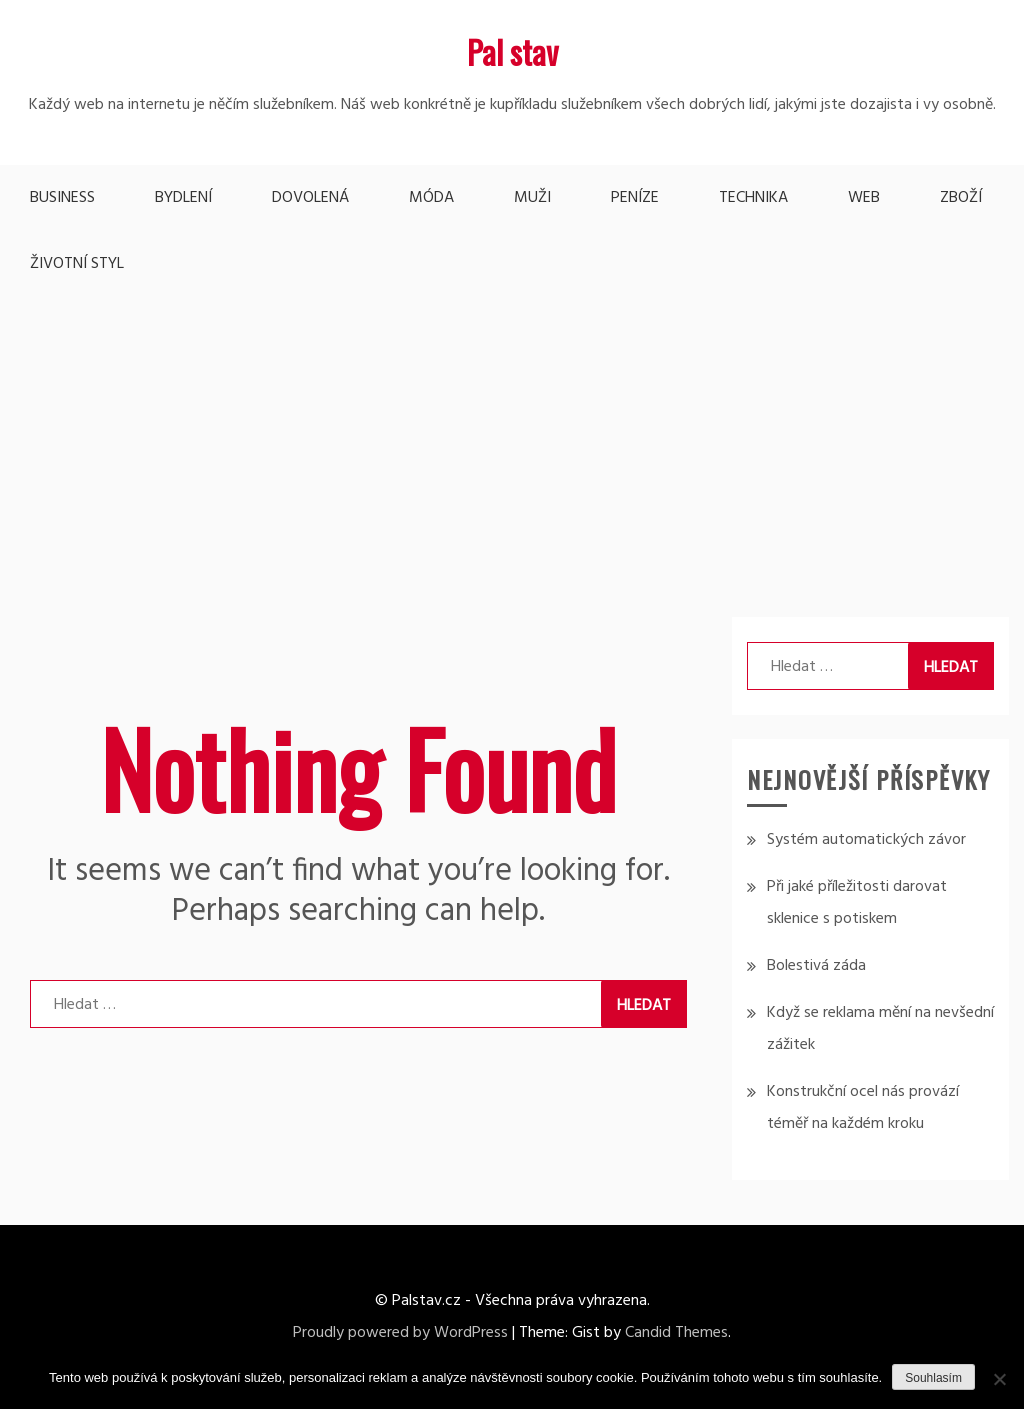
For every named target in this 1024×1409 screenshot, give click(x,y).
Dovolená (310, 198)
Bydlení (183, 198)
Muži (532, 198)
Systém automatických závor (866, 840)
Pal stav (512, 51)
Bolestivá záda (816, 966)
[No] (999, 1379)
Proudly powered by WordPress (400, 1333)
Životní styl (77, 264)
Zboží (961, 198)
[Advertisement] (512, 447)
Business (62, 198)
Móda (431, 198)
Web (864, 198)
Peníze (635, 198)
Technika (753, 198)
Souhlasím (933, 1378)
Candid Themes (676, 1333)
